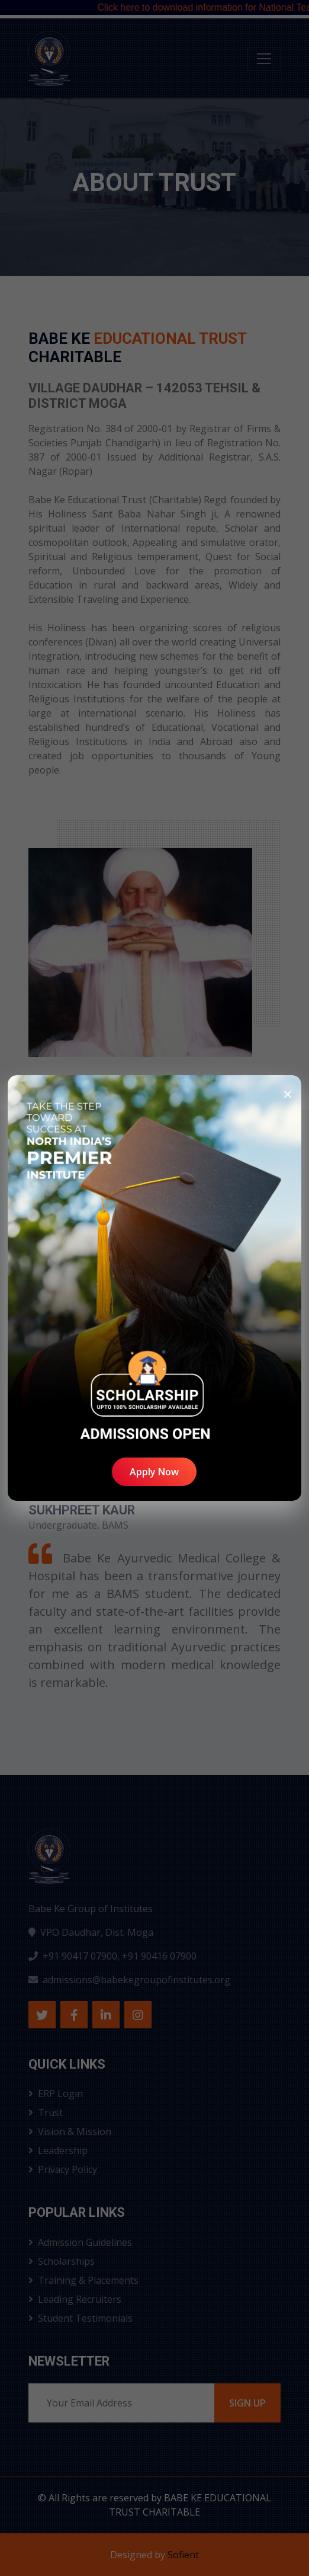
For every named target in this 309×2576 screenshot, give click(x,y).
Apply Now (154, 1471)
